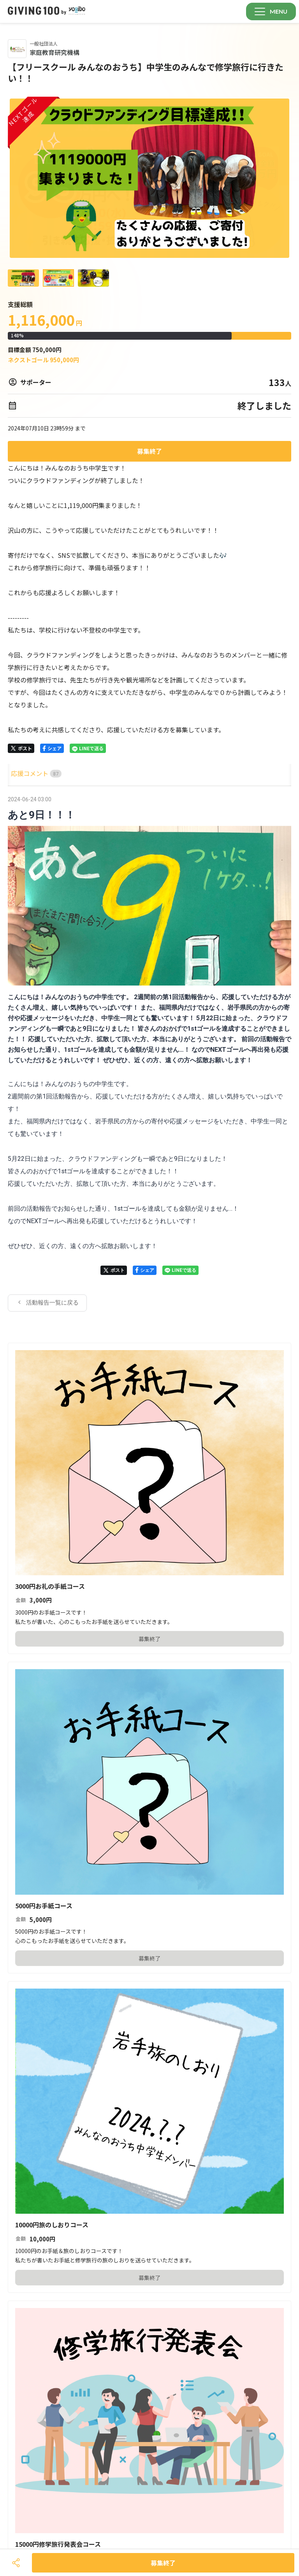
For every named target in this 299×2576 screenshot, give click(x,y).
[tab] (17, 773)
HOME (17, 773)
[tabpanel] (149, 1052)
